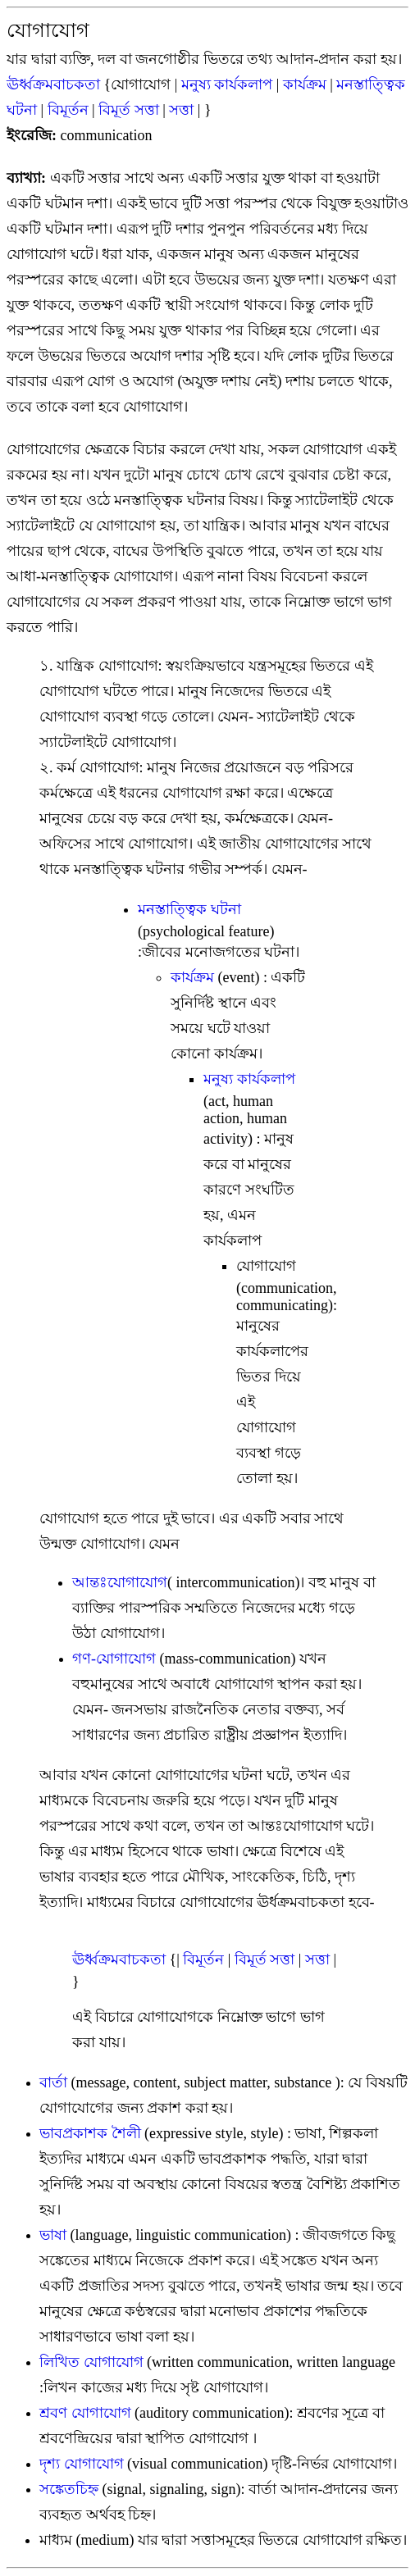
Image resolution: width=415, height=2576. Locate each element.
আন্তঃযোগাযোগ (119, 1582)
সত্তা (181, 110)
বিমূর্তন (68, 110)
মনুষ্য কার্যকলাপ (227, 84)
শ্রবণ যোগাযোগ (85, 2413)
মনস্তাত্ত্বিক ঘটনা (189, 909)
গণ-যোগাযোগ (114, 1658)
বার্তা (53, 2082)
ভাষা (52, 2235)
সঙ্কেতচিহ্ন (68, 2489)
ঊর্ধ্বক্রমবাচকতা (53, 84)
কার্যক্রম (304, 84)
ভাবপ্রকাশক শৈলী (90, 2133)
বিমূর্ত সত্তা (128, 110)
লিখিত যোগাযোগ (91, 2362)
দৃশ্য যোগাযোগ (83, 2463)
